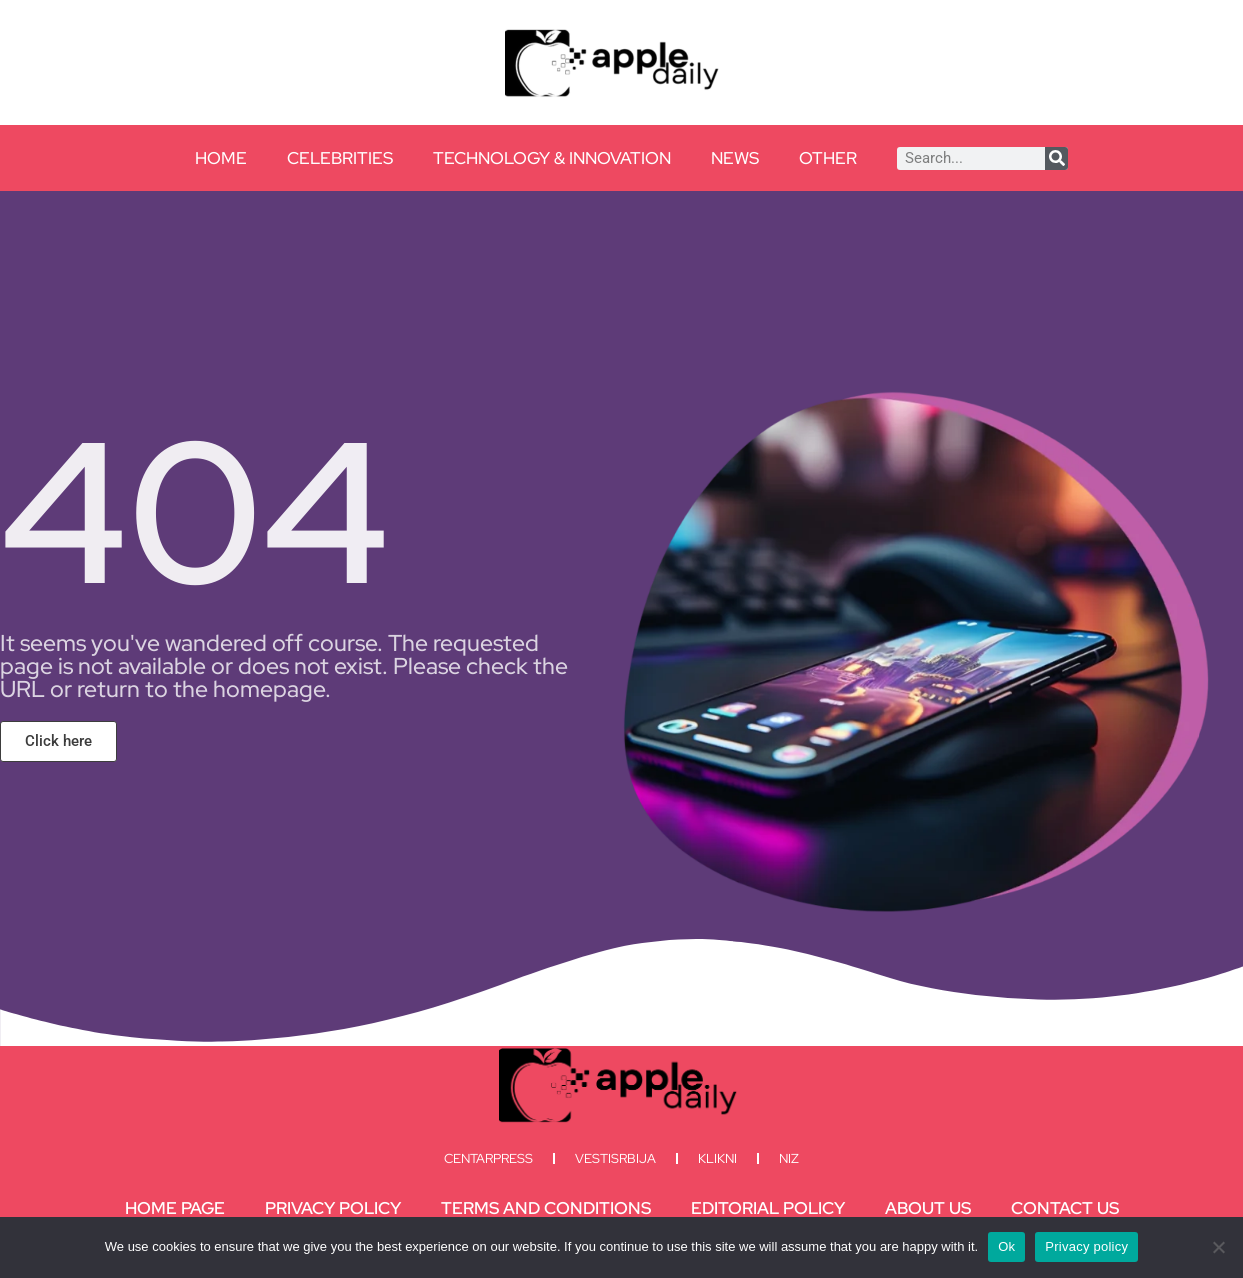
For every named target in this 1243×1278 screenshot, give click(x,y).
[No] (1218, 1247)
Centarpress (488, 1158)
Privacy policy (1086, 1246)
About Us (928, 1208)
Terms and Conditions (546, 1208)
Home (221, 158)
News (735, 158)
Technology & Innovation (552, 158)
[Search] (1056, 158)
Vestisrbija (615, 1158)
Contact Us (1065, 1208)
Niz (789, 1158)
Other (828, 158)
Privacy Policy (333, 1208)
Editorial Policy (768, 1208)
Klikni (717, 1158)
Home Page (175, 1208)
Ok (1006, 1246)
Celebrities (340, 158)
